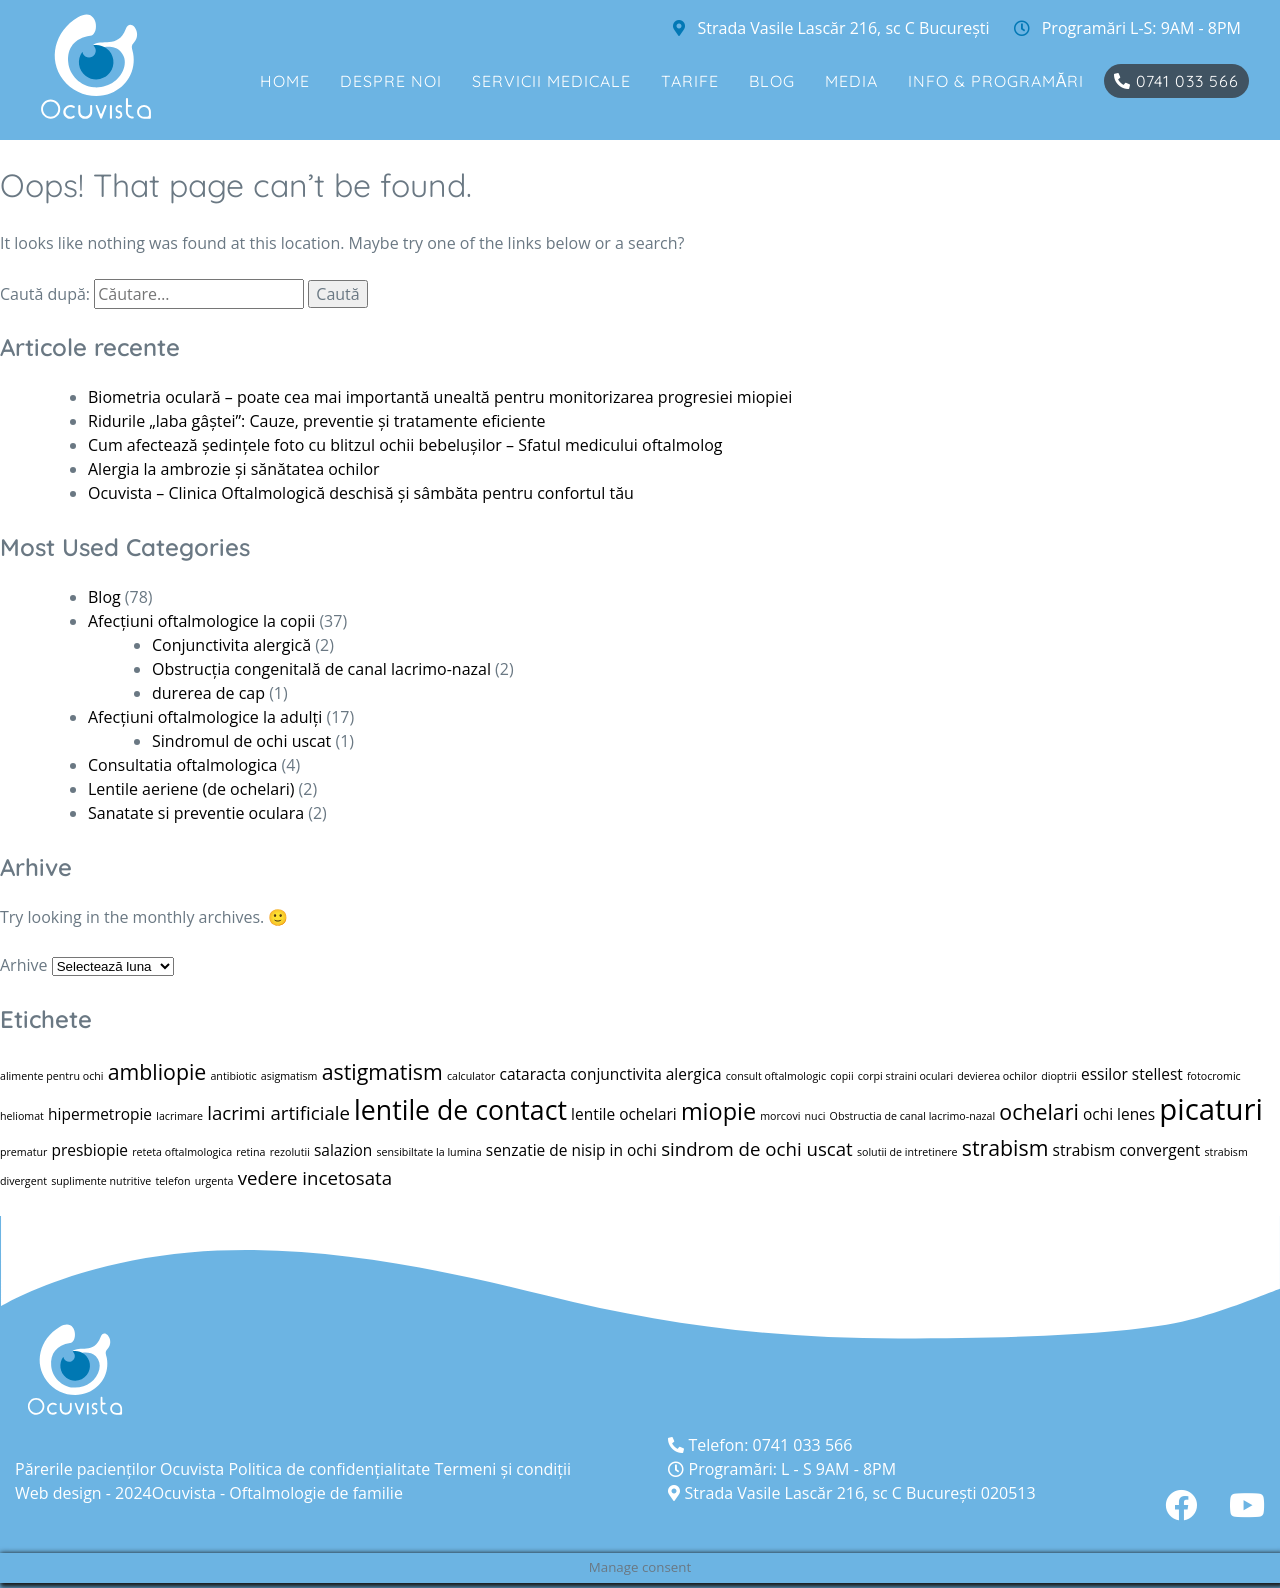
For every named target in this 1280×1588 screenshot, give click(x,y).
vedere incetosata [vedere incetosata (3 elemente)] (315, 1177)
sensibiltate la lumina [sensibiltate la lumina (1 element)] (429, 1152)
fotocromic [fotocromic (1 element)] (1214, 1076)
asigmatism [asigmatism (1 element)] (289, 1076)
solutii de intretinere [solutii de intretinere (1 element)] (907, 1152)
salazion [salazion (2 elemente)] (343, 1150)
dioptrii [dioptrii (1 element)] (1059, 1076)
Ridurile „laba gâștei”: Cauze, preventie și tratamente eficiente (317, 421)
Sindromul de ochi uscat (241, 741)
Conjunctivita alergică (231, 645)
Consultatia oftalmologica (182, 765)
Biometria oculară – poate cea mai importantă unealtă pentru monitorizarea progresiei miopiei (440, 397)
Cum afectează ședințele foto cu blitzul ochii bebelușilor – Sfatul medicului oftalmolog (405, 445)
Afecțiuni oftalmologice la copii (201, 621)
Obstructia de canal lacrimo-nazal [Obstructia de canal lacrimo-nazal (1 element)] (913, 1116)
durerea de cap (208, 693)
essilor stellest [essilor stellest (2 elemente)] (1132, 1074)
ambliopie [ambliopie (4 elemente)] (157, 1071)
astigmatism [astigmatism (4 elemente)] (382, 1071)
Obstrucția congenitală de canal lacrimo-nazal (321, 669)
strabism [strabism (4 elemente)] (1005, 1147)
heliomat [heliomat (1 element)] (22, 1116)
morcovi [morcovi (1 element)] (780, 1116)
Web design (58, 1493)
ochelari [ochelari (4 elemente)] (1038, 1111)
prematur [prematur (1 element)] (23, 1152)
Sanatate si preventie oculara (196, 813)
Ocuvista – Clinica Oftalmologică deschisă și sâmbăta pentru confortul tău (361, 493)
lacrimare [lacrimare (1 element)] (179, 1116)
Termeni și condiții (502, 1469)
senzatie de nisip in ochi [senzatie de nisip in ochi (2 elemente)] (571, 1150)
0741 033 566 (1176, 81)
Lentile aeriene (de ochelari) (191, 789)
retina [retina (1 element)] (250, 1152)
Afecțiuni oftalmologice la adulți (205, 717)
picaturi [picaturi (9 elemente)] (1211, 1109)
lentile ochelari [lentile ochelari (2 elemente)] (624, 1114)
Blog (772, 81)
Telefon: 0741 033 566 (760, 1445)
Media (851, 81)
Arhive (23, 965)
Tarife (690, 81)
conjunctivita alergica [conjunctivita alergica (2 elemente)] (645, 1074)
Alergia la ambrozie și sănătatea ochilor (234, 469)
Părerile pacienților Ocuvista (119, 1469)
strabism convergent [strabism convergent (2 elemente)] (1127, 1150)
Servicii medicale (551, 81)
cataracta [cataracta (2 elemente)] (533, 1074)
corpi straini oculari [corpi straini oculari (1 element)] (905, 1076)
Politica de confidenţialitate (329, 1469)
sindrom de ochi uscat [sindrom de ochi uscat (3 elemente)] (757, 1148)
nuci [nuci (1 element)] (815, 1116)
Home (285, 81)
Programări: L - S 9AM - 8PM (782, 1469)
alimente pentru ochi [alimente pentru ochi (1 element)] (51, 1076)
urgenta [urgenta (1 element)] (214, 1181)
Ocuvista (184, 1493)
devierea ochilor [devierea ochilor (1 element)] (997, 1076)
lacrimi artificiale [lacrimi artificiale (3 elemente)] (278, 1112)
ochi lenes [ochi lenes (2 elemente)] (1119, 1114)
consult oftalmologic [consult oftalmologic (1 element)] (776, 1076)
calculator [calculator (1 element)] (471, 1076)
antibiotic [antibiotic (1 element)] (233, 1076)
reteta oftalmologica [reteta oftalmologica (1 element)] (182, 1152)
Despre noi (391, 81)
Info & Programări (996, 81)
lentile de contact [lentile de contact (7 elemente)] (460, 1110)
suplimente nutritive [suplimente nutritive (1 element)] (101, 1181)
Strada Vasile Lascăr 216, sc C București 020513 (851, 1493)
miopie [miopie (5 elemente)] (718, 1111)
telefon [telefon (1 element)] (172, 1181)
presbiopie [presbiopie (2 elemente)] (90, 1150)
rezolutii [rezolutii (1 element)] (290, 1152)
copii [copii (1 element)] (841, 1076)
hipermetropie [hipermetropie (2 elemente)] (100, 1114)
